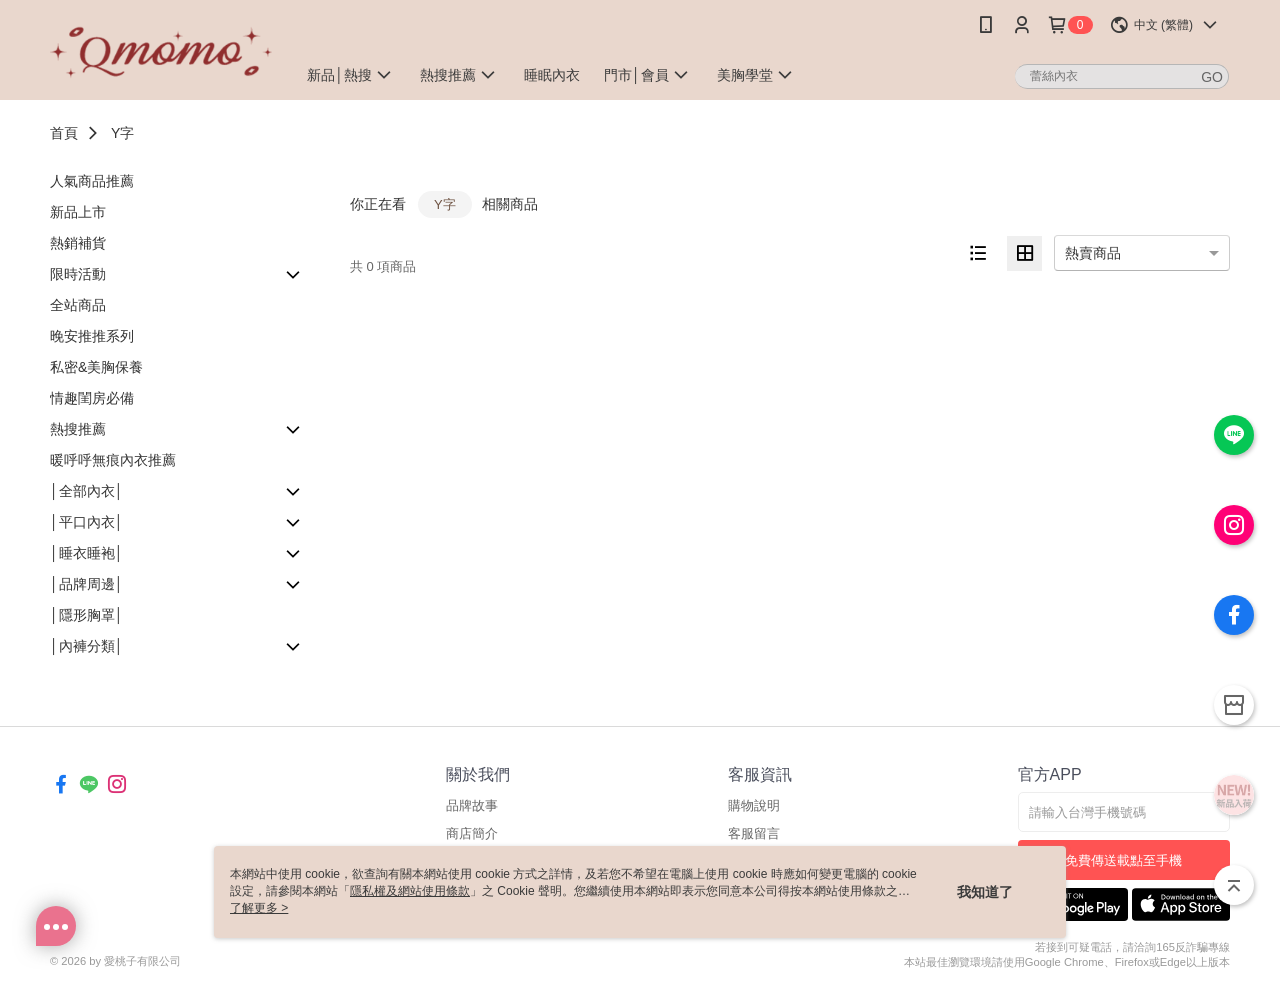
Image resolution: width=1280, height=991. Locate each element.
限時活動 (78, 274)
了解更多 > (259, 908)
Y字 (122, 133)
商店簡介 (472, 833)
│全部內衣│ (87, 491)
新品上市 (78, 212)
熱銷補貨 (78, 243)
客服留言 (754, 833)
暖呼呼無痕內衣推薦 (113, 460)
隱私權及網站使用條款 (410, 891)
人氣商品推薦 (92, 181)
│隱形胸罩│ (87, 615)
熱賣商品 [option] (1093, 253)
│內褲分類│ (87, 646)
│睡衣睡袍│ (87, 553)
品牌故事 (472, 805)
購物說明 (754, 805)
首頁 (64, 133)
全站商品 (78, 305)
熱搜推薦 (78, 429)
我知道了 (985, 892)
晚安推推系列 (92, 336)
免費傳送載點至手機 (1123, 860)
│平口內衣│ (87, 522)
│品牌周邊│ (87, 584)
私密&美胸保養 (96, 367)
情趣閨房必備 (92, 398)
